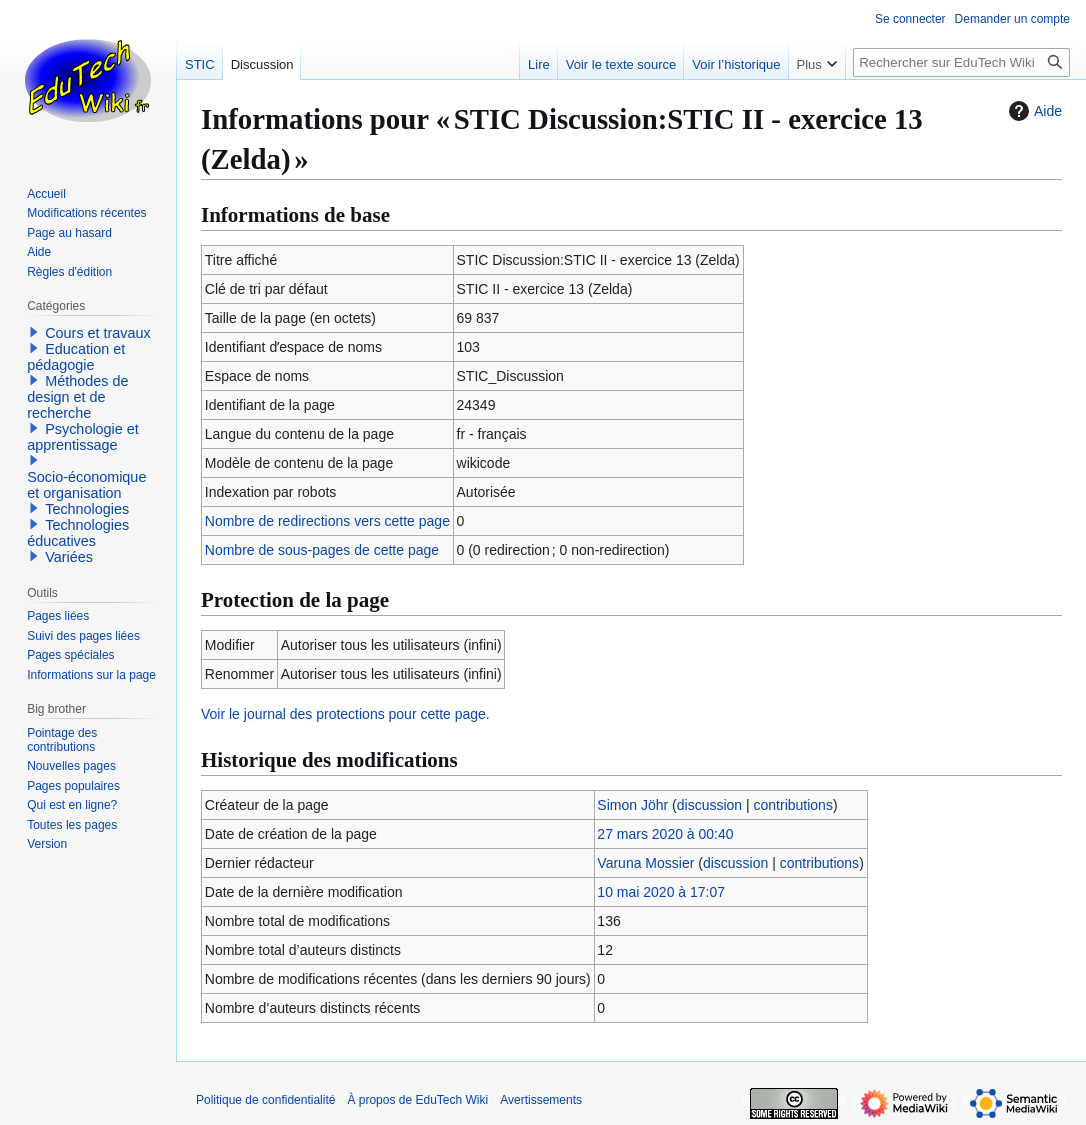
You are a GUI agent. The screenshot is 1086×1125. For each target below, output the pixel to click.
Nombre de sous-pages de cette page (322, 550)
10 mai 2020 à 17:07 (661, 892)
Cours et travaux (98, 333)
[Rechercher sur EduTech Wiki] (961, 62)
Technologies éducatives (78, 533)
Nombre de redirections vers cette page (327, 521)
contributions (793, 805)
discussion (709, 805)
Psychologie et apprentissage (83, 437)
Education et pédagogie (76, 357)
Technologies (87, 509)
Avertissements (541, 1100)
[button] (34, 332)
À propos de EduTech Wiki (417, 1100)
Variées (69, 557)
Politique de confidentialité (265, 1100)
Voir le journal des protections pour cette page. (345, 714)
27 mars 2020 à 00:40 (665, 834)
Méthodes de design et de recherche (77, 397)
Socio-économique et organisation (86, 485)
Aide (1033, 111)
